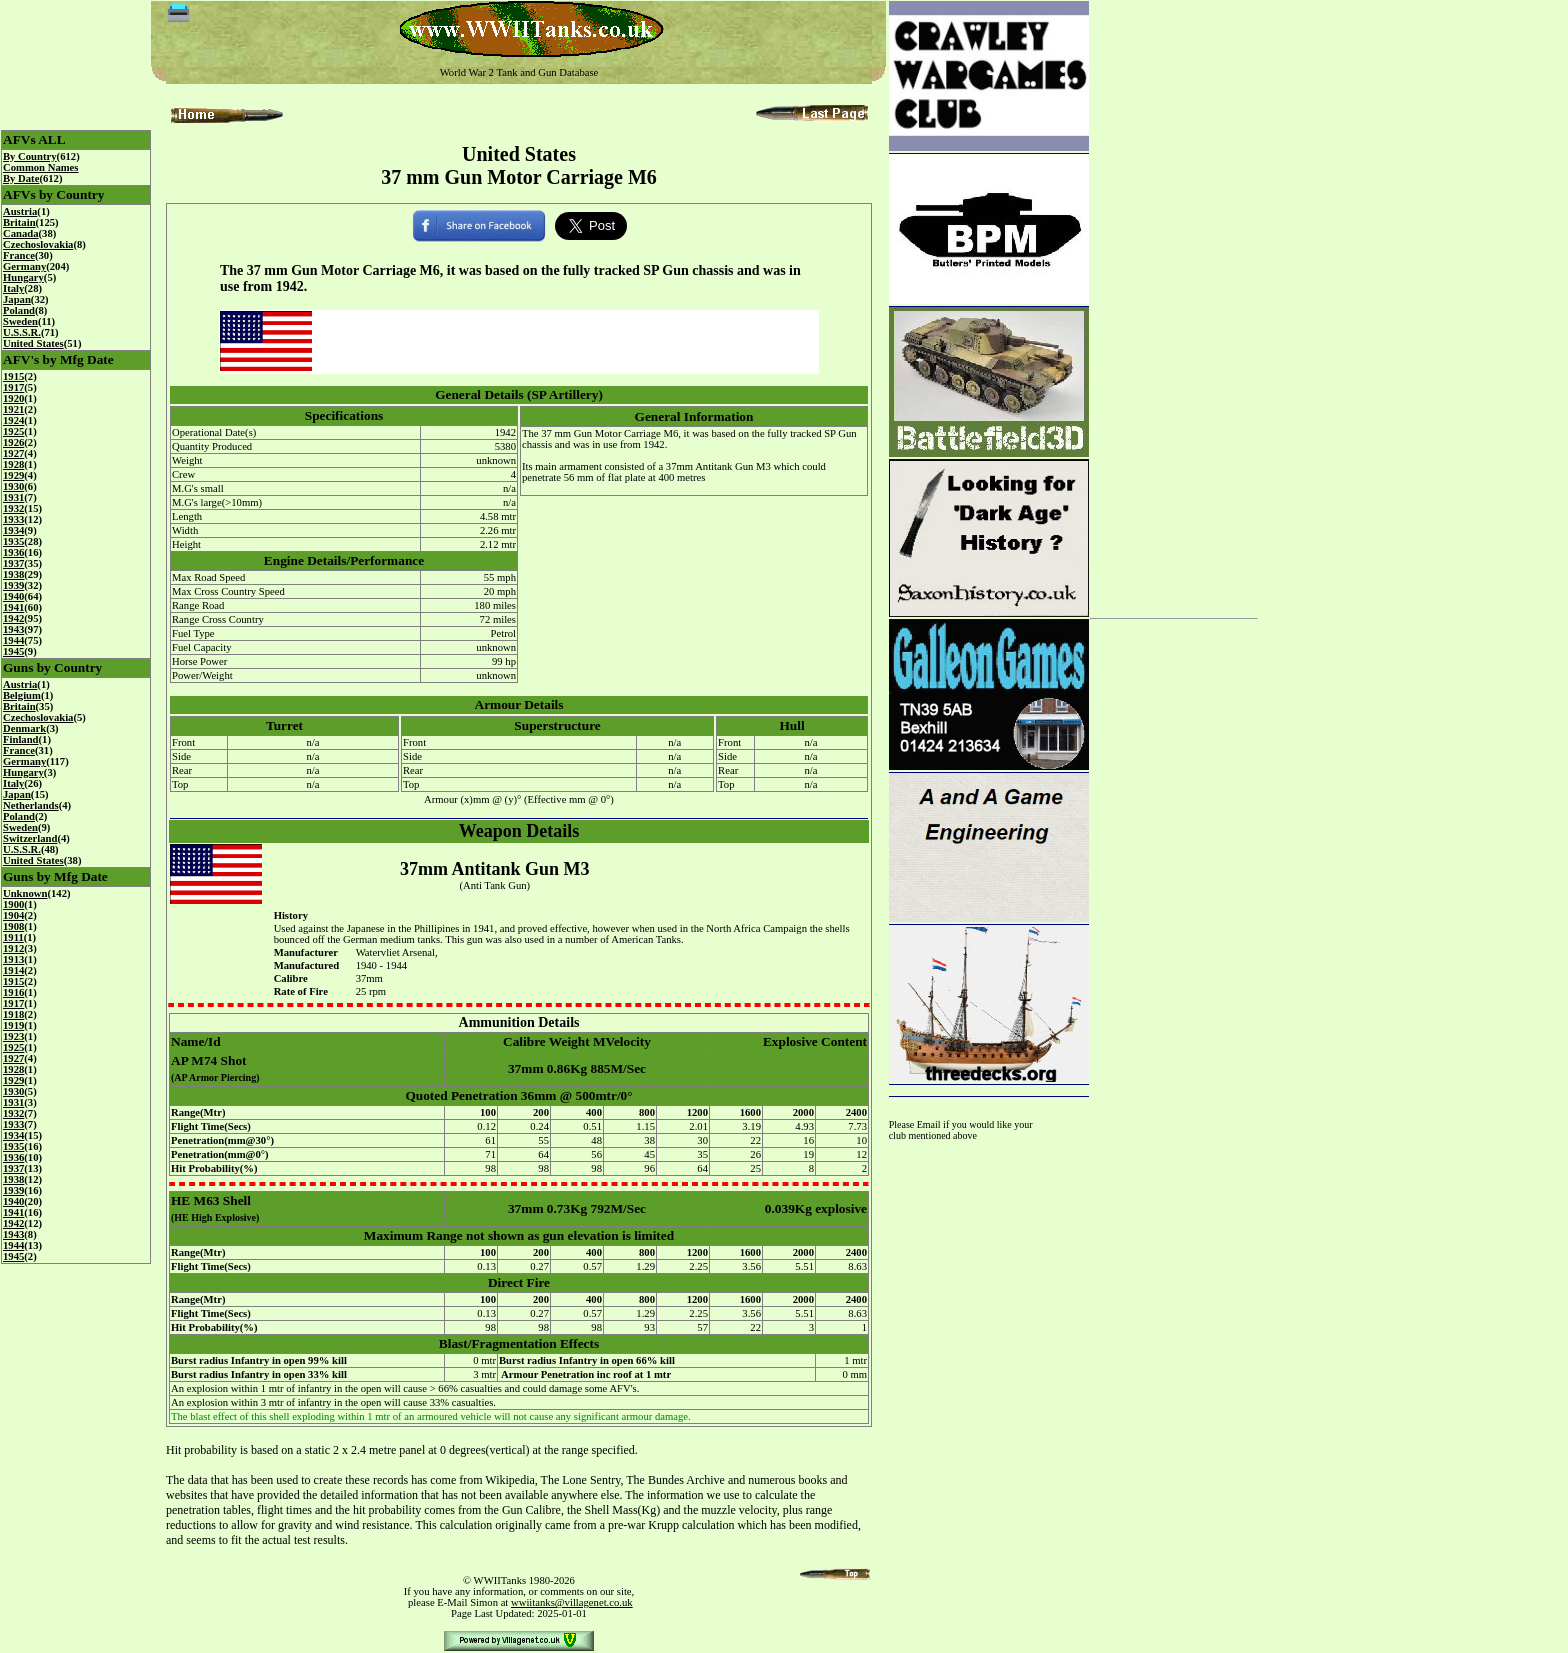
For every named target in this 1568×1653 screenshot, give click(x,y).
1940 (13, 596)
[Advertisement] (1174, 302)
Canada (21, 233)
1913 (13, 959)
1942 (13, 618)
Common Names (40, 167)
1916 (13, 992)
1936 (13, 552)
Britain (19, 222)
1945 (13, 651)
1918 (13, 1014)
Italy (13, 288)
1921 (13, 409)
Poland (19, 310)
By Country (30, 156)
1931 (13, 497)
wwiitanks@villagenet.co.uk (572, 1602)
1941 (13, 607)
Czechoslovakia (38, 244)
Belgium (22, 695)
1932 (13, 508)
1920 (13, 398)
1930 (13, 486)
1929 (13, 475)
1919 (13, 1025)
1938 (13, 574)
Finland (21, 739)
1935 (13, 541)
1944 (13, 640)
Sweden (20, 321)
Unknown (25, 893)
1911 (13, 937)
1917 (13, 387)
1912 (13, 948)
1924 (13, 420)
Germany (24, 266)
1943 (13, 629)
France (19, 255)
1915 (13, 376)
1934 (13, 530)
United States (33, 343)
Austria (20, 211)
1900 (13, 904)
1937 (13, 563)
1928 (13, 464)
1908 (13, 926)
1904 (13, 915)
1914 (13, 970)
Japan (17, 299)
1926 (13, 442)
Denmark (24, 728)
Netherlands (31, 805)
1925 (13, 431)
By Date (21, 178)
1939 (13, 585)
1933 (13, 519)
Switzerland (30, 838)
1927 (13, 453)
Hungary (23, 277)
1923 (13, 1036)
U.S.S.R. (22, 332)
